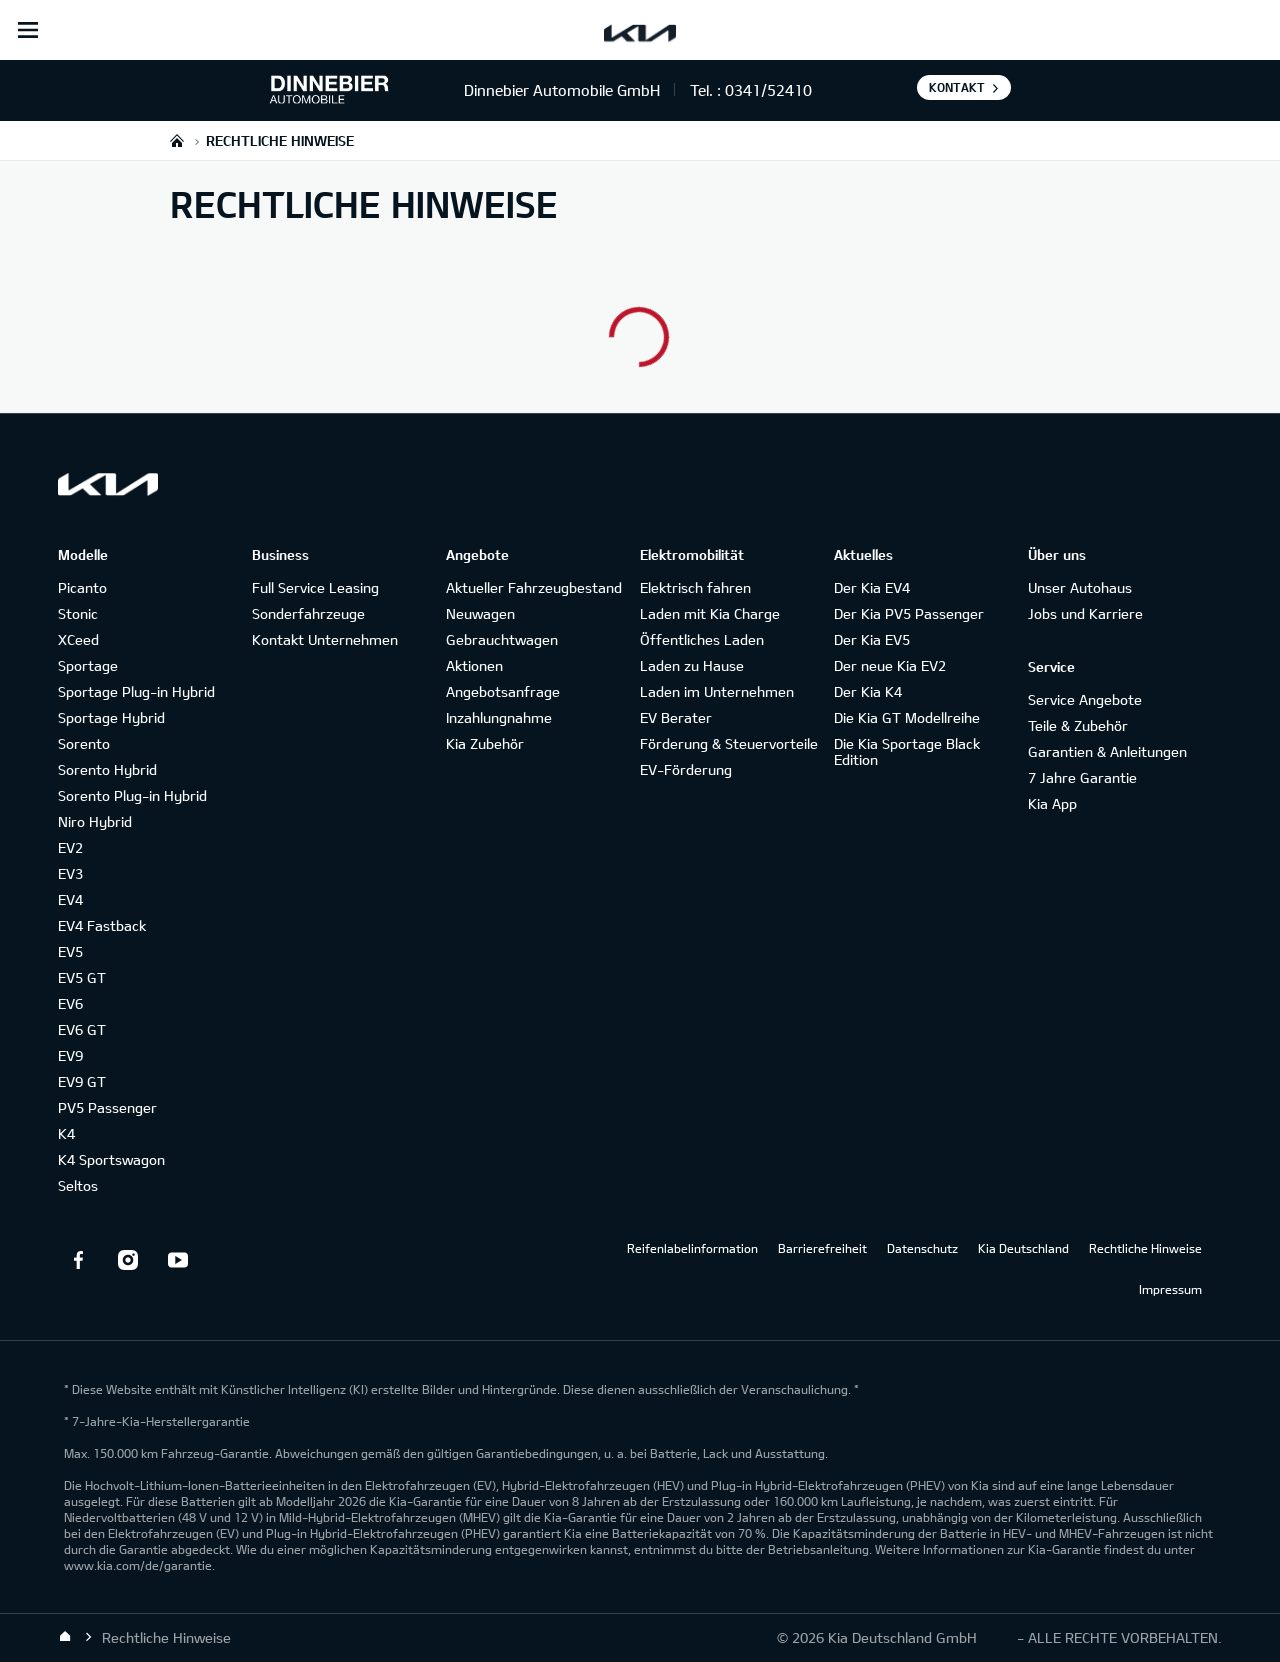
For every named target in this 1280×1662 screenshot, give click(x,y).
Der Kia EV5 (872, 639)
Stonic (78, 613)
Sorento (84, 743)
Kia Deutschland (1023, 1248)
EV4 (70, 899)
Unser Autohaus (1080, 587)
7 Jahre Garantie (1082, 777)
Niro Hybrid (95, 821)
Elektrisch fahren (695, 587)
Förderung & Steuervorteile (729, 743)
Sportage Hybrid (111, 717)
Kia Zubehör (485, 743)
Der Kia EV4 (872, 587)
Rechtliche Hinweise (1145, 1248)
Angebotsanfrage (503, 691)
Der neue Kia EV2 (890, 665)
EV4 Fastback (102, 925)
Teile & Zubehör (1078, 725)
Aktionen (474, 665)
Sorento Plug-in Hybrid (132, 795)
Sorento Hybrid (107, 769)
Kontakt (957, 87)
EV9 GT (82, 1081)
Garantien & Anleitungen (1107, 751)
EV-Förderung (686, 769)
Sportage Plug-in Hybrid (136, 691)
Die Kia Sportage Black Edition (907, 751)
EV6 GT (82, 1029)
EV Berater (676, 717)
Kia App (1052, 803)
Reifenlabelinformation (692, 1248)
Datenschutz (922, 1248)
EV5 (70, 951)
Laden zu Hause (692, 665)
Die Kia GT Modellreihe (907, 717)
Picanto (82, 587)
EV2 (70, 847)
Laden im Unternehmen (717, 691)
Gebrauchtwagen (502, 639)
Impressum (1170, 1289)
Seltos (78, 1185)
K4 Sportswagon (111, 1159)
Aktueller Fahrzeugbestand (534, 587)
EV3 (70, 873)
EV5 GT (82, 977)
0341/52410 (768, 90)
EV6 (70, 1003)
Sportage (88, 665)
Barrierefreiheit (822, 1248)
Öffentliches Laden (702, 639)
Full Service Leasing (315, 587)
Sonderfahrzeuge (308, 613)
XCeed (78, 639)
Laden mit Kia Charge (710, 613)
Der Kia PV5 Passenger (909, 613)
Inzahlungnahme (499, 717)
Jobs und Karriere (1085, 613)
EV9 (70, 1055)
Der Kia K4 (868, 691)
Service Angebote (1085, 699)
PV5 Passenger (107, 1107)
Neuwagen (480, 613)
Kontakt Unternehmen (325, 639)
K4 (66, 1133)
